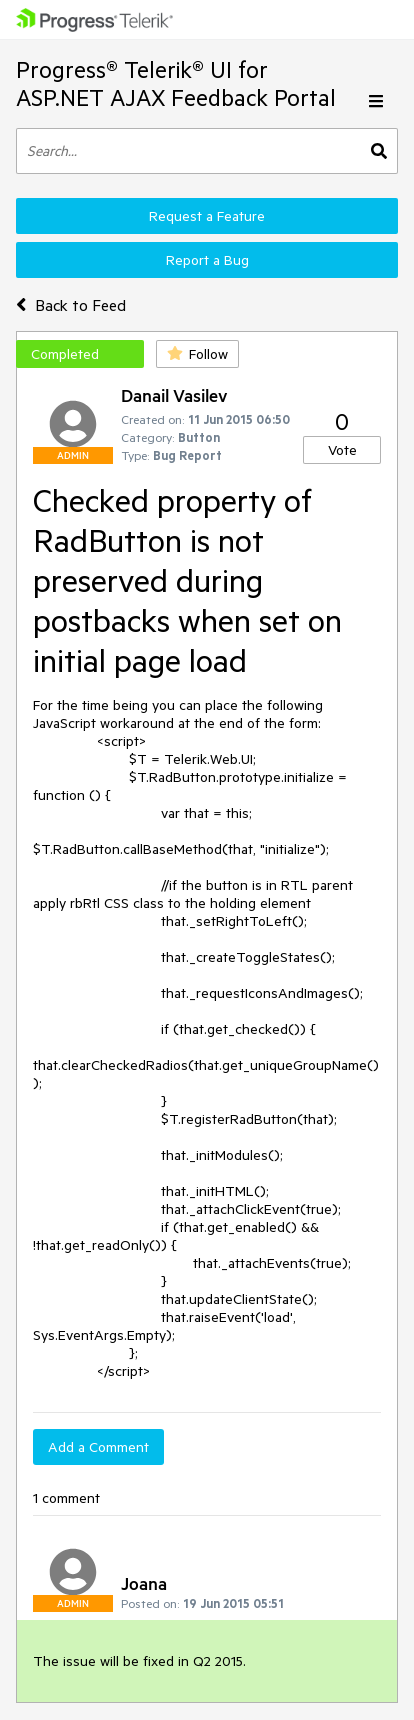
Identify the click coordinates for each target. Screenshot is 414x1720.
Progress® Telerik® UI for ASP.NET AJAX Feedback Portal (176, 83)
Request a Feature (207, 216)
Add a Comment (98, 1447)
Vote (342, 450)
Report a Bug (207, 260)
